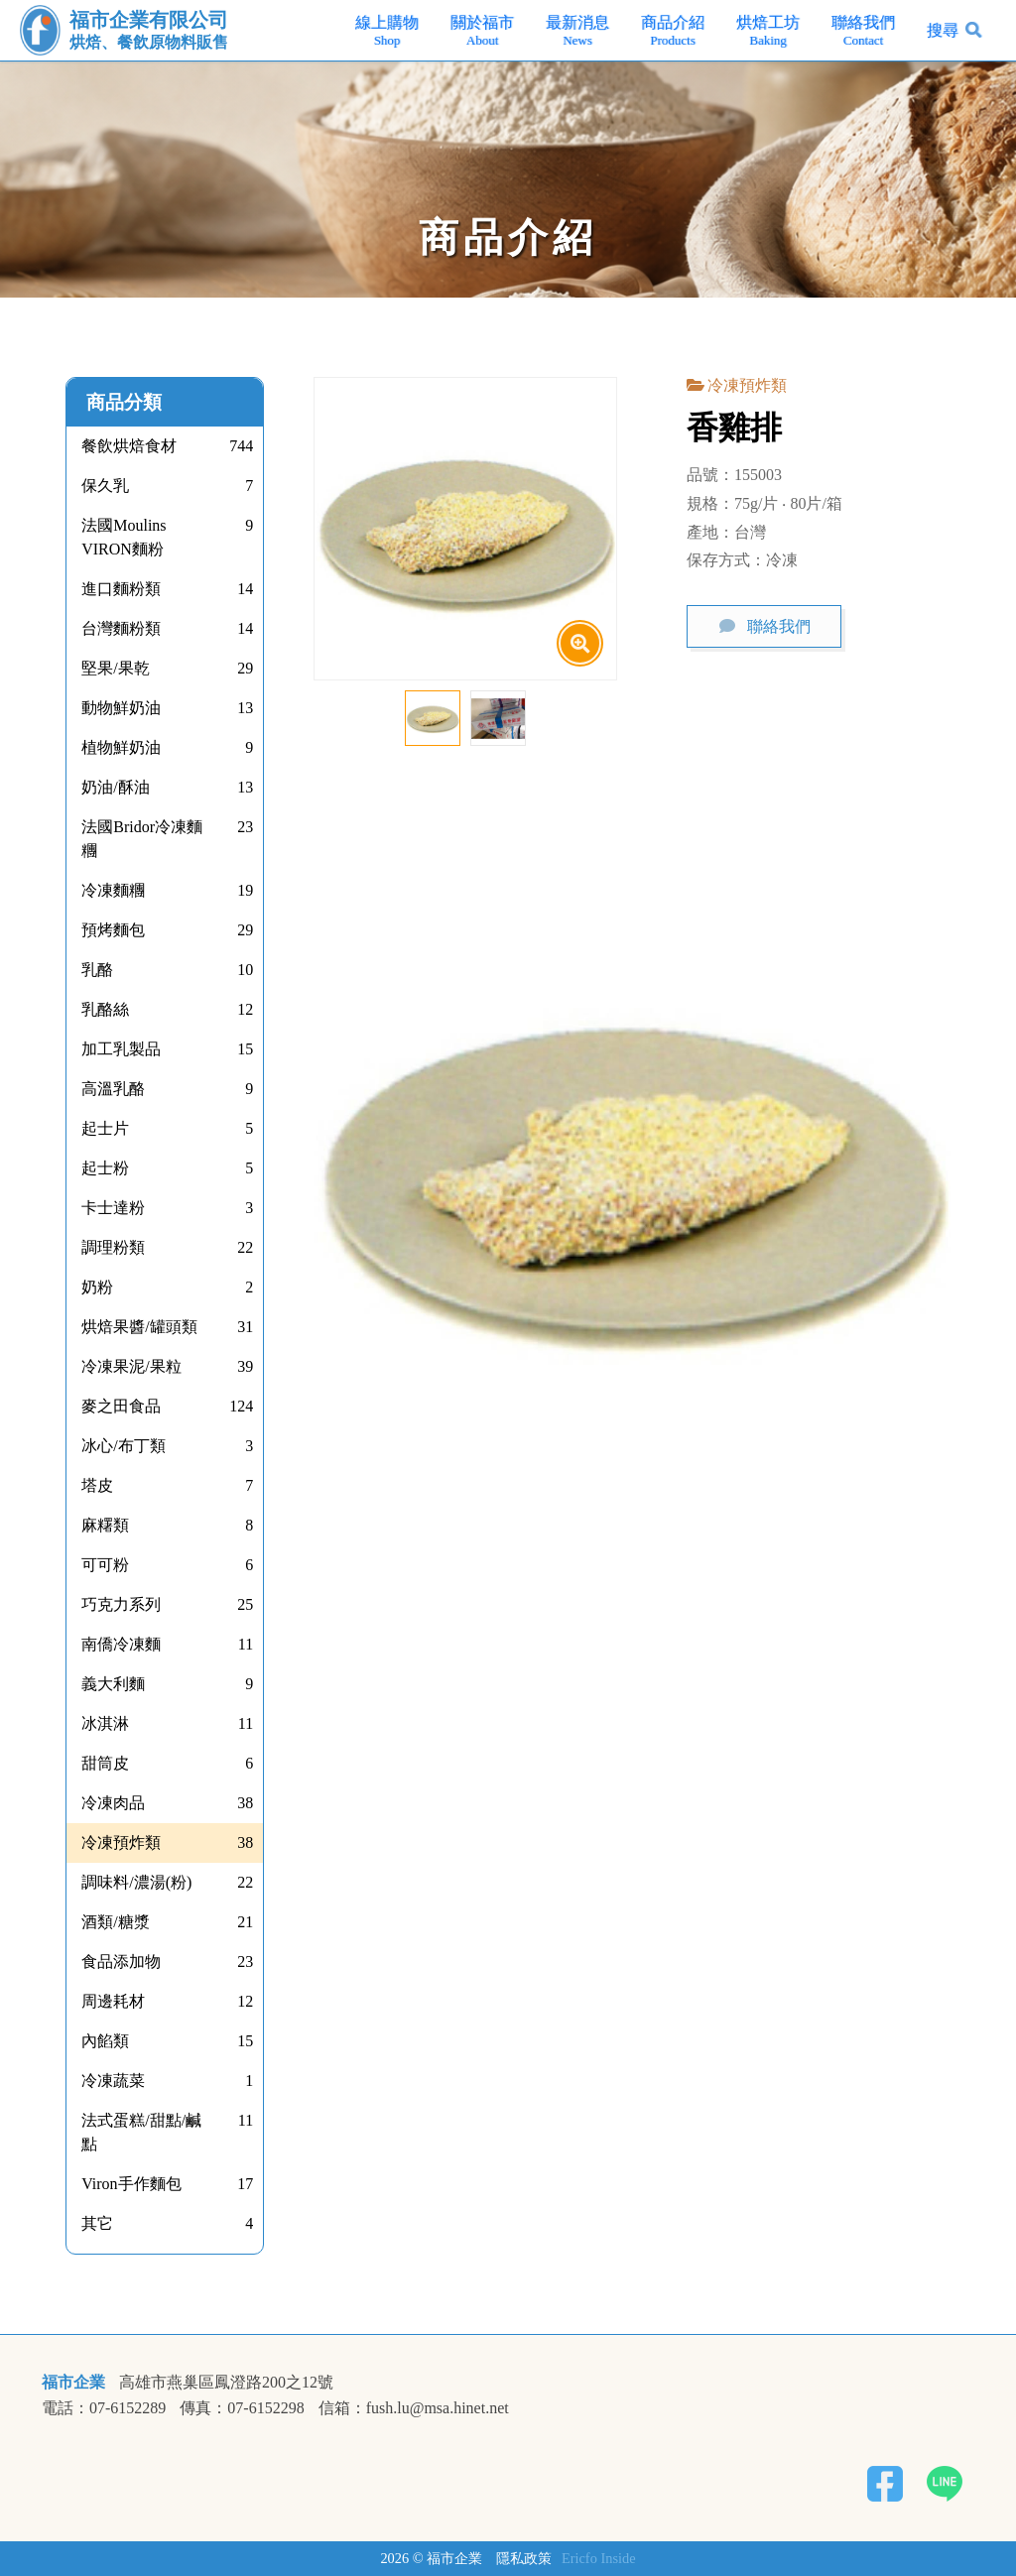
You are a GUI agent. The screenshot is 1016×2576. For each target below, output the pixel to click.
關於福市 (482, 31)
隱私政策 (524, 2558)
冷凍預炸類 (747, 385)
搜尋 (942, 30)
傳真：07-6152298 (242, 2408)
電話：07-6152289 (104, 2408)
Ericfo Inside (599, 2558)
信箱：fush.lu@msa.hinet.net (413, 2408)
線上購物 (387, 31)
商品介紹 (672, 31)
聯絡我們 (863, 31)
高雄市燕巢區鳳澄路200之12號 (226, 2383)
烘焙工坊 (768, 31)
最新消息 (577, 31)
